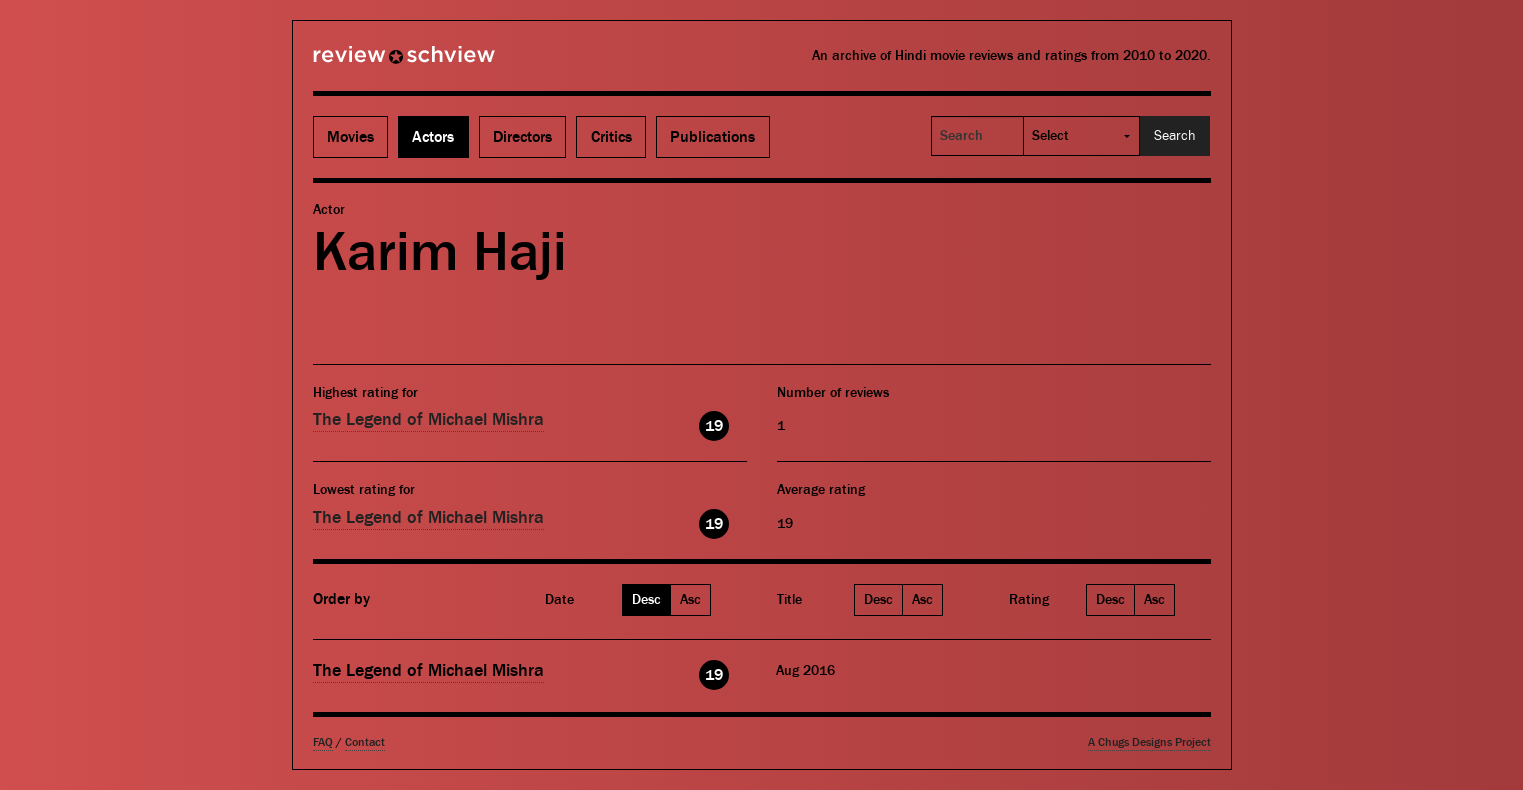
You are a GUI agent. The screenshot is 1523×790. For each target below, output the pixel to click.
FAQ (323, 742)
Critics (611, 137)
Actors (433, 137)
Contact (365, 742)
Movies (350, 137)
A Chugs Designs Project (1149, 742)
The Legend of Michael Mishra (428, 419)
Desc (646, 600)
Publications (712, 137)
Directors (522, 137)
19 (714, 426)
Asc (690, 600)
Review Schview (370, 63)
